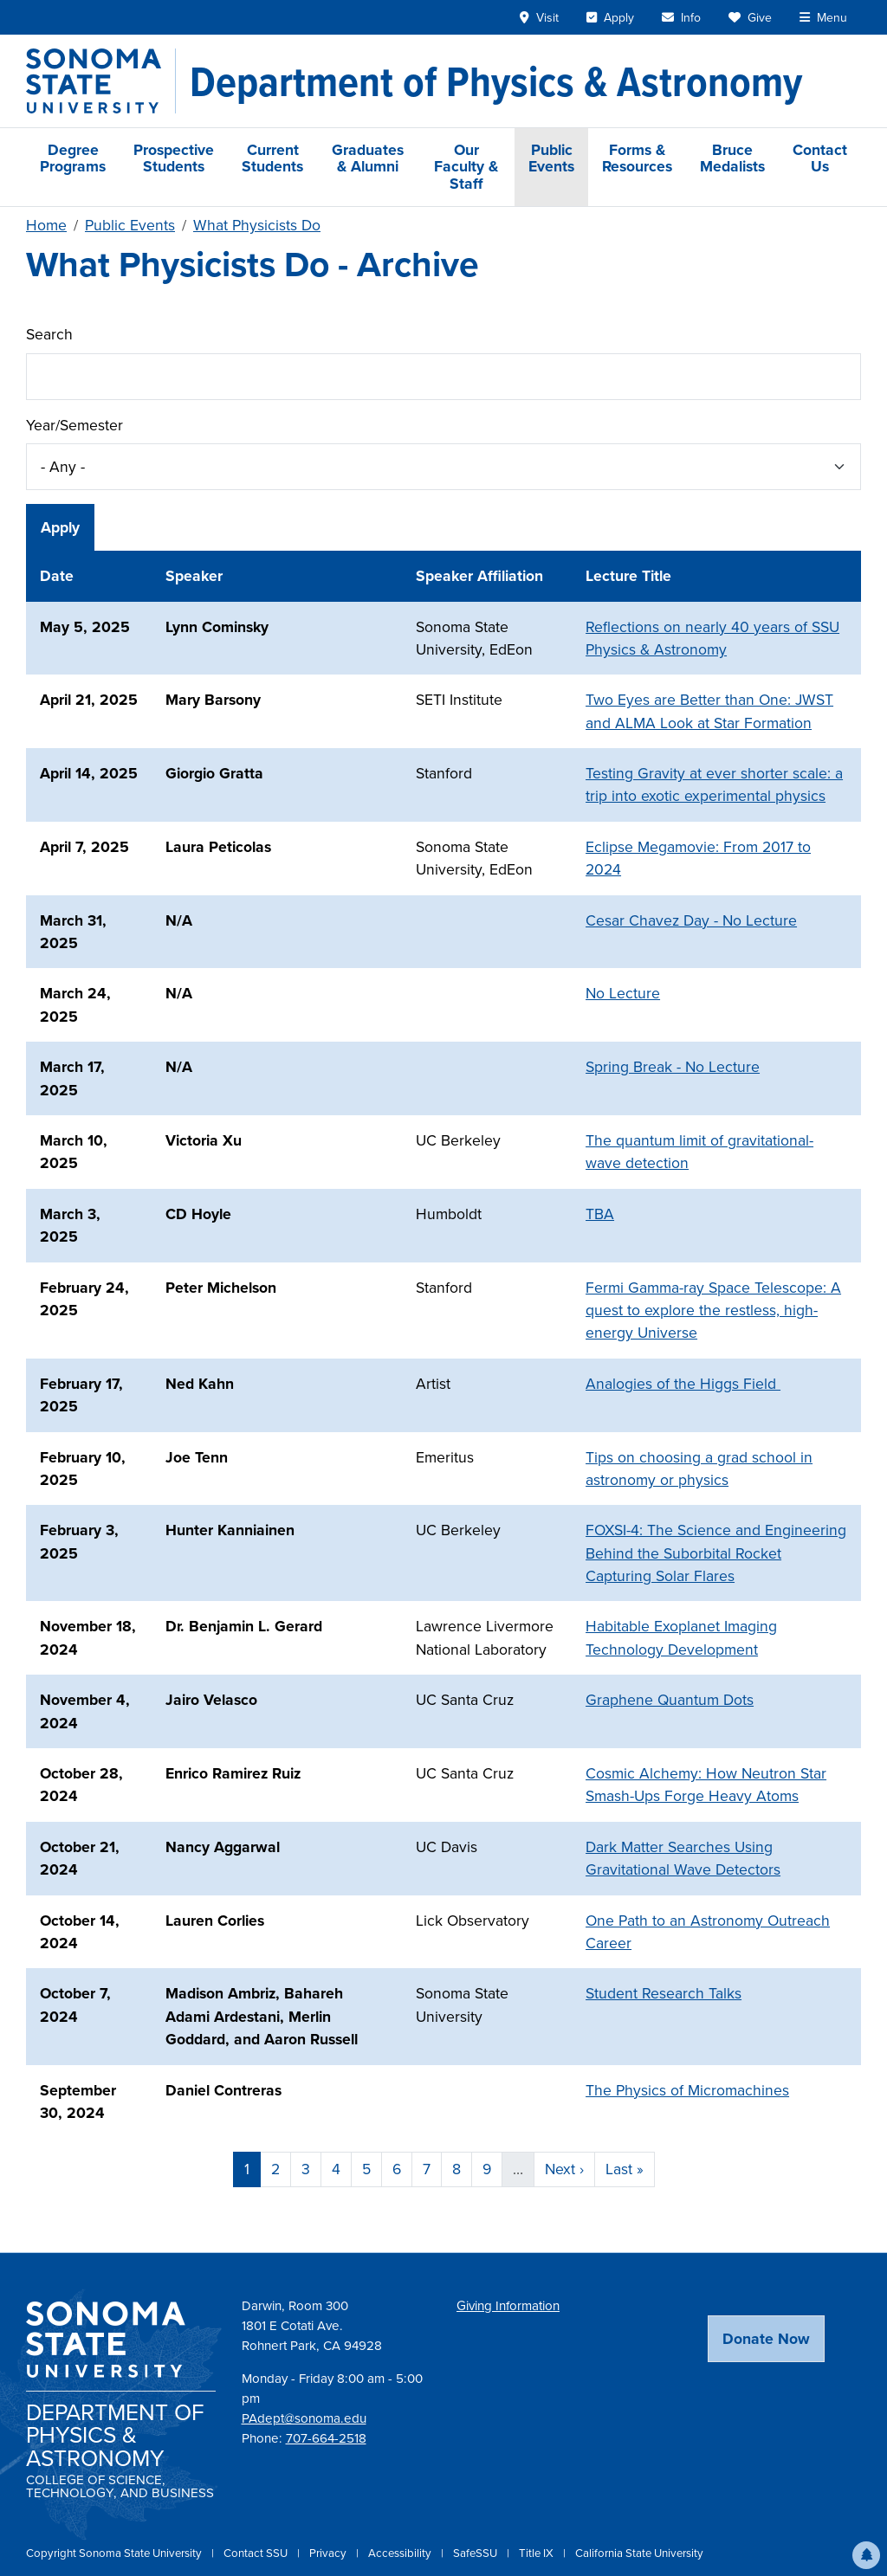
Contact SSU (256, 2553)
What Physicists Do (256, 225)
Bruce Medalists (732, 158)
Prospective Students (173, 158)
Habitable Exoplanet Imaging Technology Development (681, 1637)
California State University (639, 2553)
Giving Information (508, 2305)
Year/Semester (74, 425)
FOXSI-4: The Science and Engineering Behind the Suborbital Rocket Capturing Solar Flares (716, 1553)
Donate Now (766, 2338)
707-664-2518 (326, 2438)
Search (49, 334)
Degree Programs (73, 158)
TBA (600, 1214)
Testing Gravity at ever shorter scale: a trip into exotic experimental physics (714, 784)
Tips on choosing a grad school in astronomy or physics (699, 1468)
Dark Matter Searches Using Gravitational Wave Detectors (683, 1858)
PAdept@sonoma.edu (304, 2418)
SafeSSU (476, 2553)
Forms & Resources (637, 158)
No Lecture (623, 993)
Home (46, 225)
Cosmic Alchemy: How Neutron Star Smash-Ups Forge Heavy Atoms (706, 1784)
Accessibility (401, 2553)
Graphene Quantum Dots (670, 1699)
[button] (866, 2555)
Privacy (329, 2553)
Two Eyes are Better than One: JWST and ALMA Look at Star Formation (709, 710)
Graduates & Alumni (368, 158)
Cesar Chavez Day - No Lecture (691, 920)
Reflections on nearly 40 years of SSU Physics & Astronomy (712, 638)
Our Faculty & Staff (466, 167)
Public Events (551, 158)
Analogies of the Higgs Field (683, 1383)
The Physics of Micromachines (687, 2090)
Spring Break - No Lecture (673, 1067)
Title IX (537, 2553)
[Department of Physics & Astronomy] (496, 81)
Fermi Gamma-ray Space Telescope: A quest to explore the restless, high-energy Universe (713, 1310)
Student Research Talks (663, 1993)
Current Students (272, 158)
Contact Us (820, 158)
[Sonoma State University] (101, 80)
